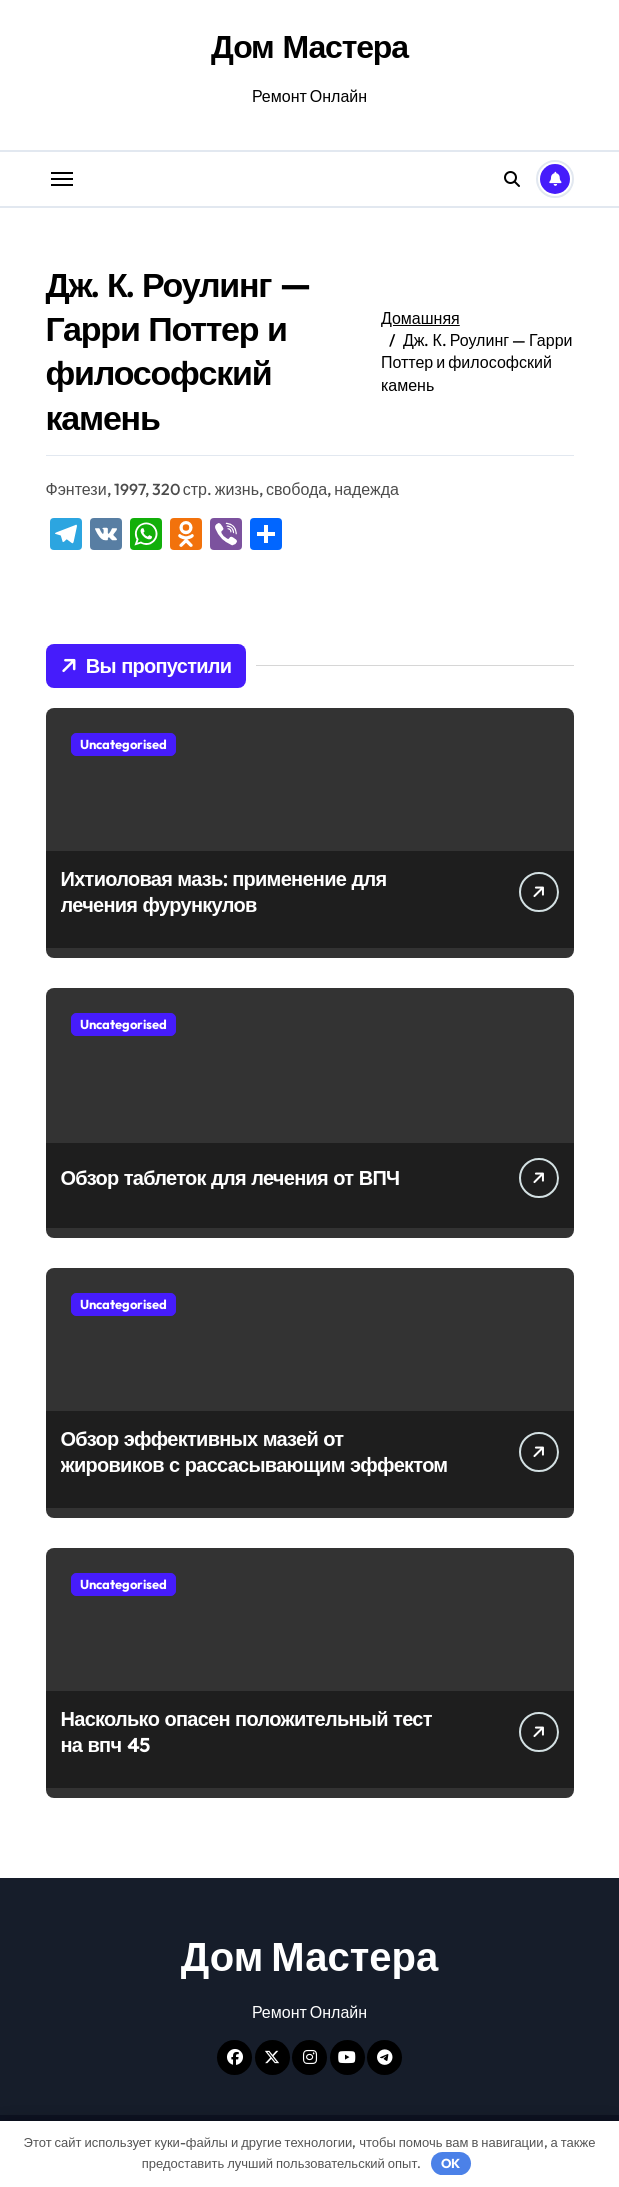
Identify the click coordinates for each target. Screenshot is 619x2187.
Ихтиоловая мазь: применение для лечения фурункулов (224, 891)
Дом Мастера (309, 46)
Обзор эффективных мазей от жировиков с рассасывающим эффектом (254, 1451)
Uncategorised (123, 744)
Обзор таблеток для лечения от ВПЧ (230, 1177)
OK (450, 2163)
